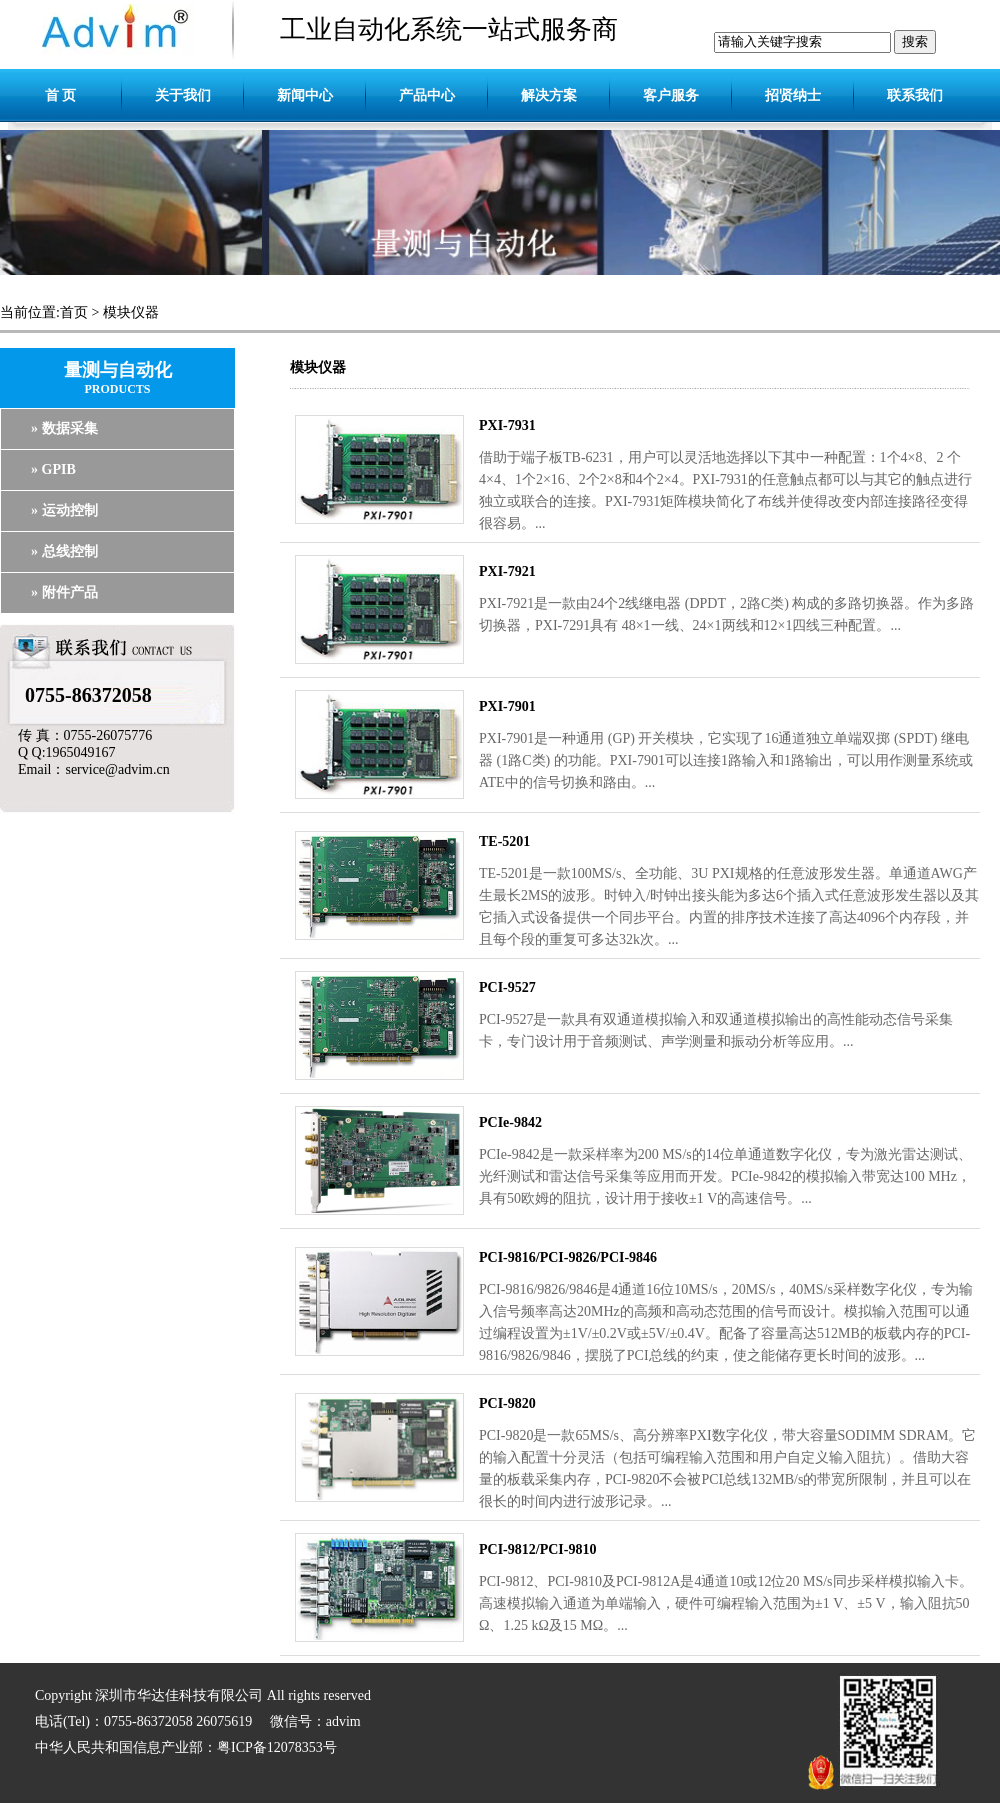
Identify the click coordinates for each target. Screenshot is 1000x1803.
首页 (74, 312)
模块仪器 (131, 312)
